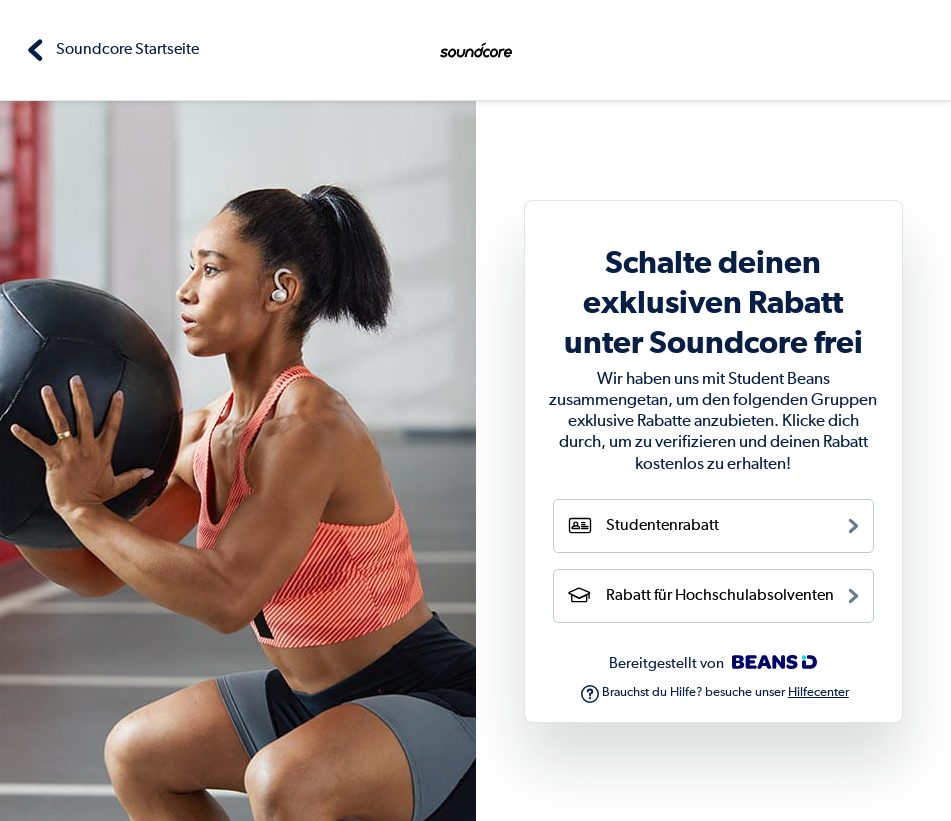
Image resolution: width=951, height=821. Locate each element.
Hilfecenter (818, 692)
